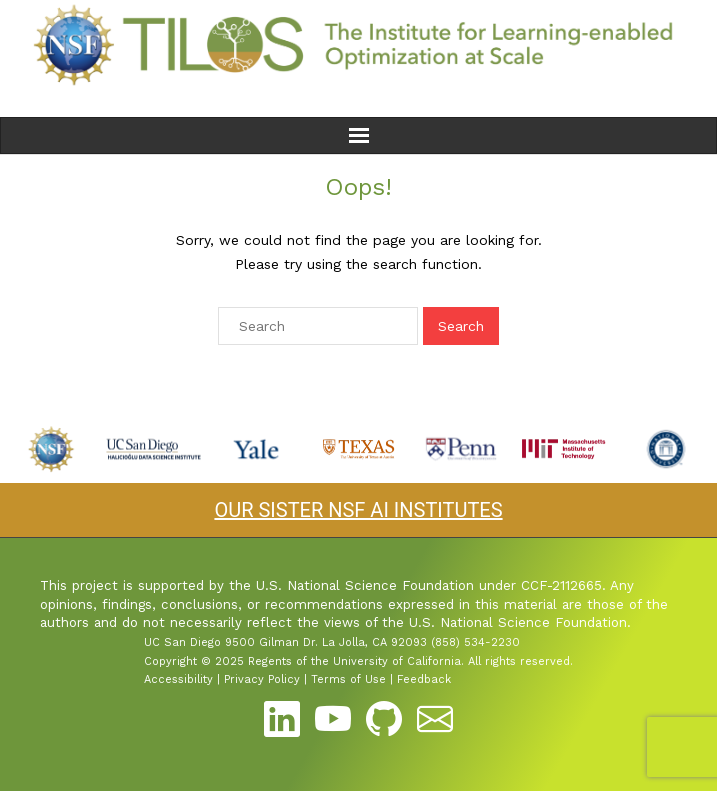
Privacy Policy (262, 679)
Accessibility (178, 679)
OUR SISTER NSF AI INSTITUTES (358, 510)
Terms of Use (348, 679)
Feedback (424, 679)
